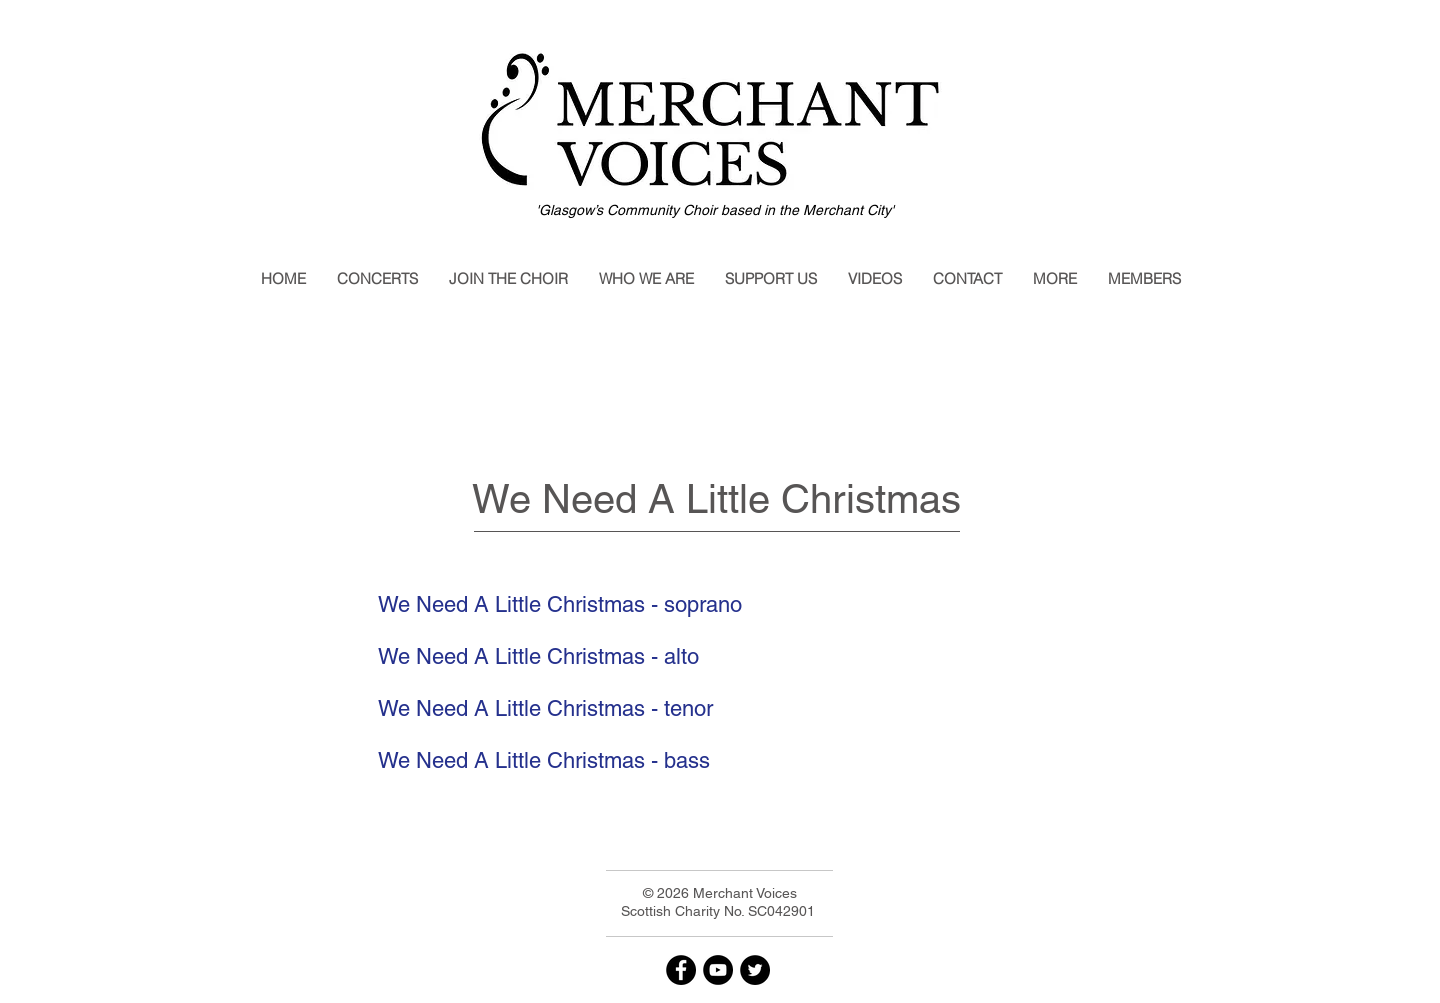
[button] (377, 279)
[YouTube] (718, 970)
